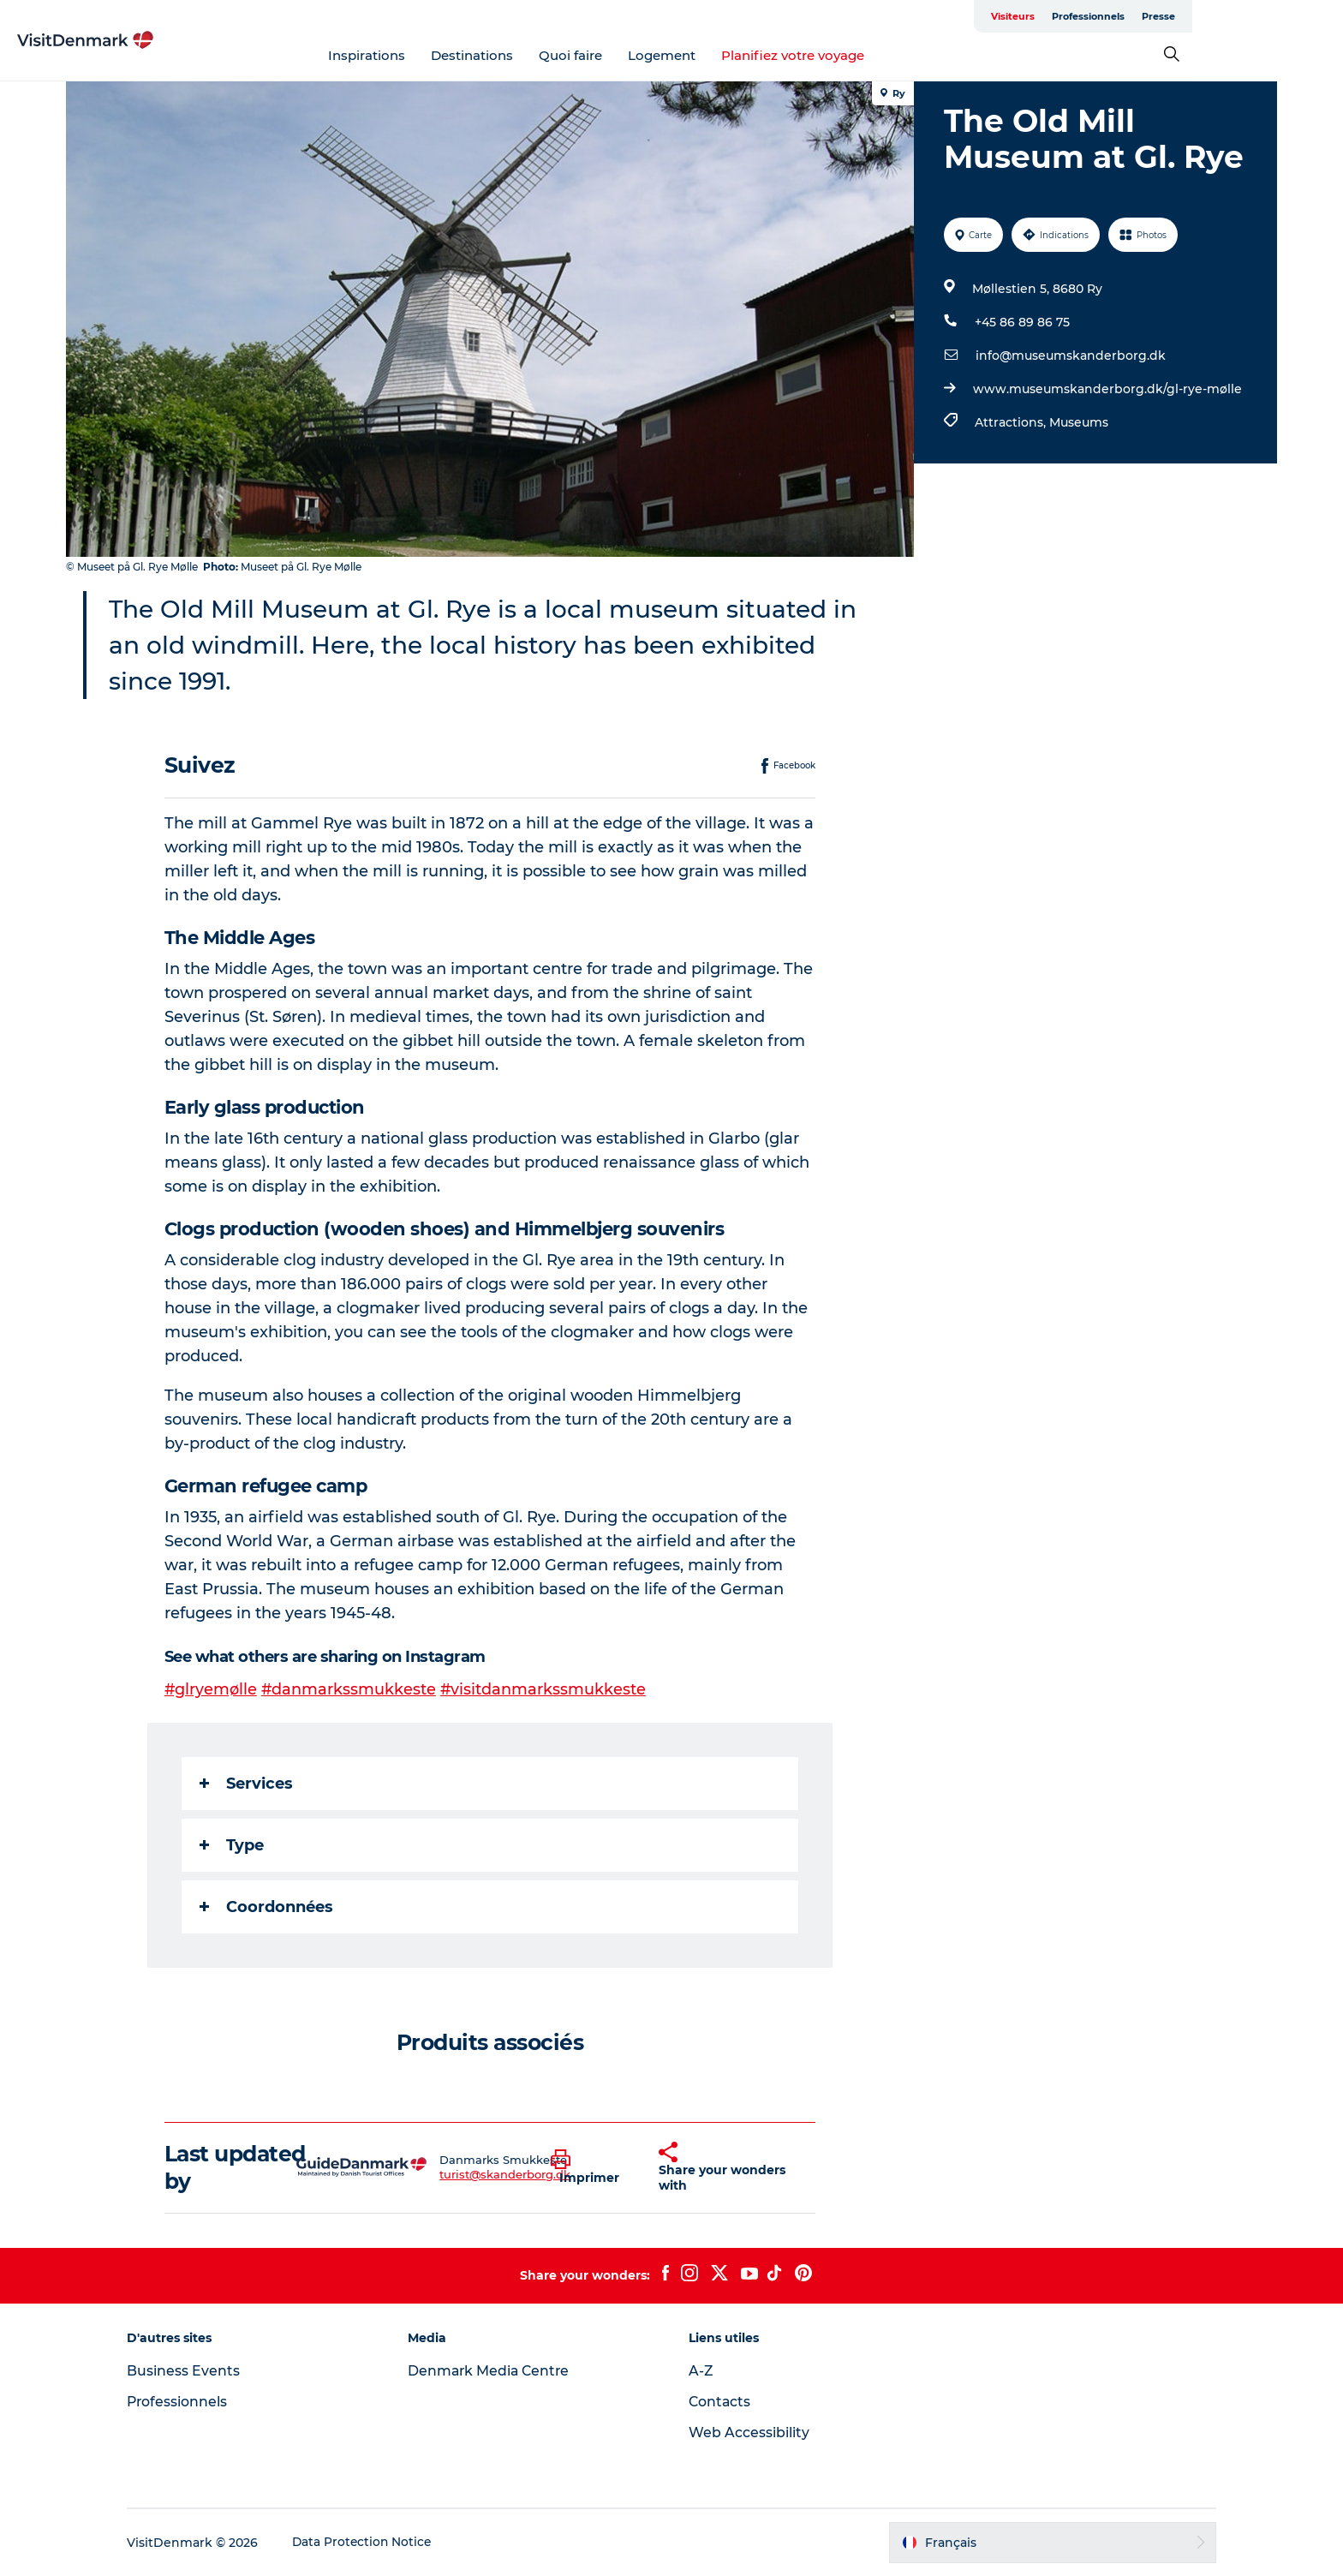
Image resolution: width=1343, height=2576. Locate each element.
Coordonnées (267, 1907)
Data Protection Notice (377, 2542)
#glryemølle (212, 1689)
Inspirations (441, 55)
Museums (1077, 422)
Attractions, (1011, 422)
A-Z (701, 2371)
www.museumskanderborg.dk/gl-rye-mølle (1106, 389)
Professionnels (1188, 16)
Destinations (547, 55)
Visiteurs (1113, 16)
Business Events (197, 2371)
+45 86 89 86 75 (1021, 322)
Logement (737, 55)
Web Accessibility (749, 2432)
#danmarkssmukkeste (351, 1689)
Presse (1258, 16)
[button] (593, 2167)
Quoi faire (645, 55)
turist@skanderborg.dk (505, 2174)
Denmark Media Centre (497, 2371)
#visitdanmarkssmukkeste (546, 1689)
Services (247, 1783)
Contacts (720, 2402)
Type (232, 1845)
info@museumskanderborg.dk (1070, 355)
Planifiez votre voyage (868, 55)
